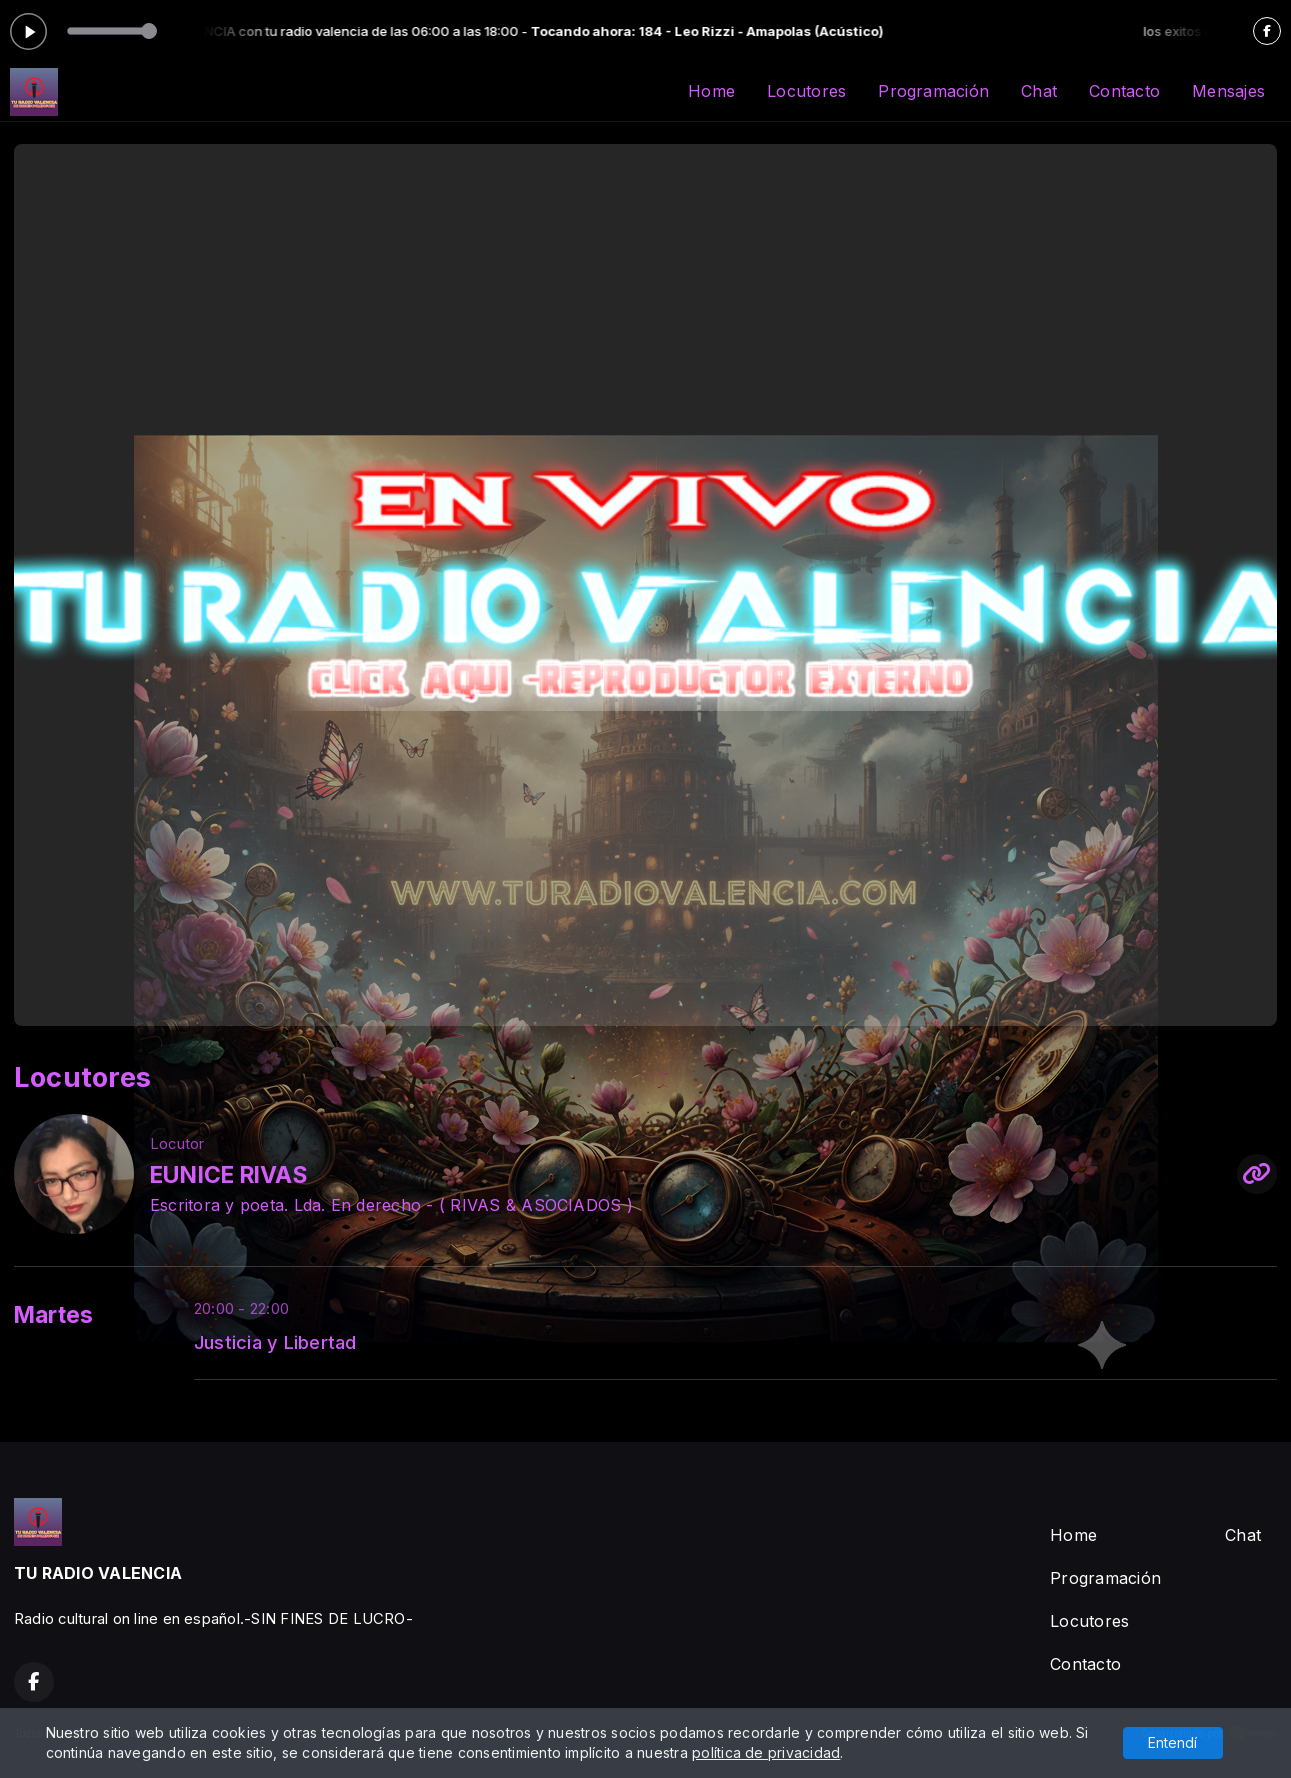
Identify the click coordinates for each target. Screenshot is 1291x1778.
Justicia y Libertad (275, 1342)
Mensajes (1228, 91)
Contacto (1124, 91)
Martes (53, 1315)
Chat (1039, 91)
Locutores (806, 91)
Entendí (1172, 1742)
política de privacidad (766, 1752)
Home (711, 91)
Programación (933, 91)
